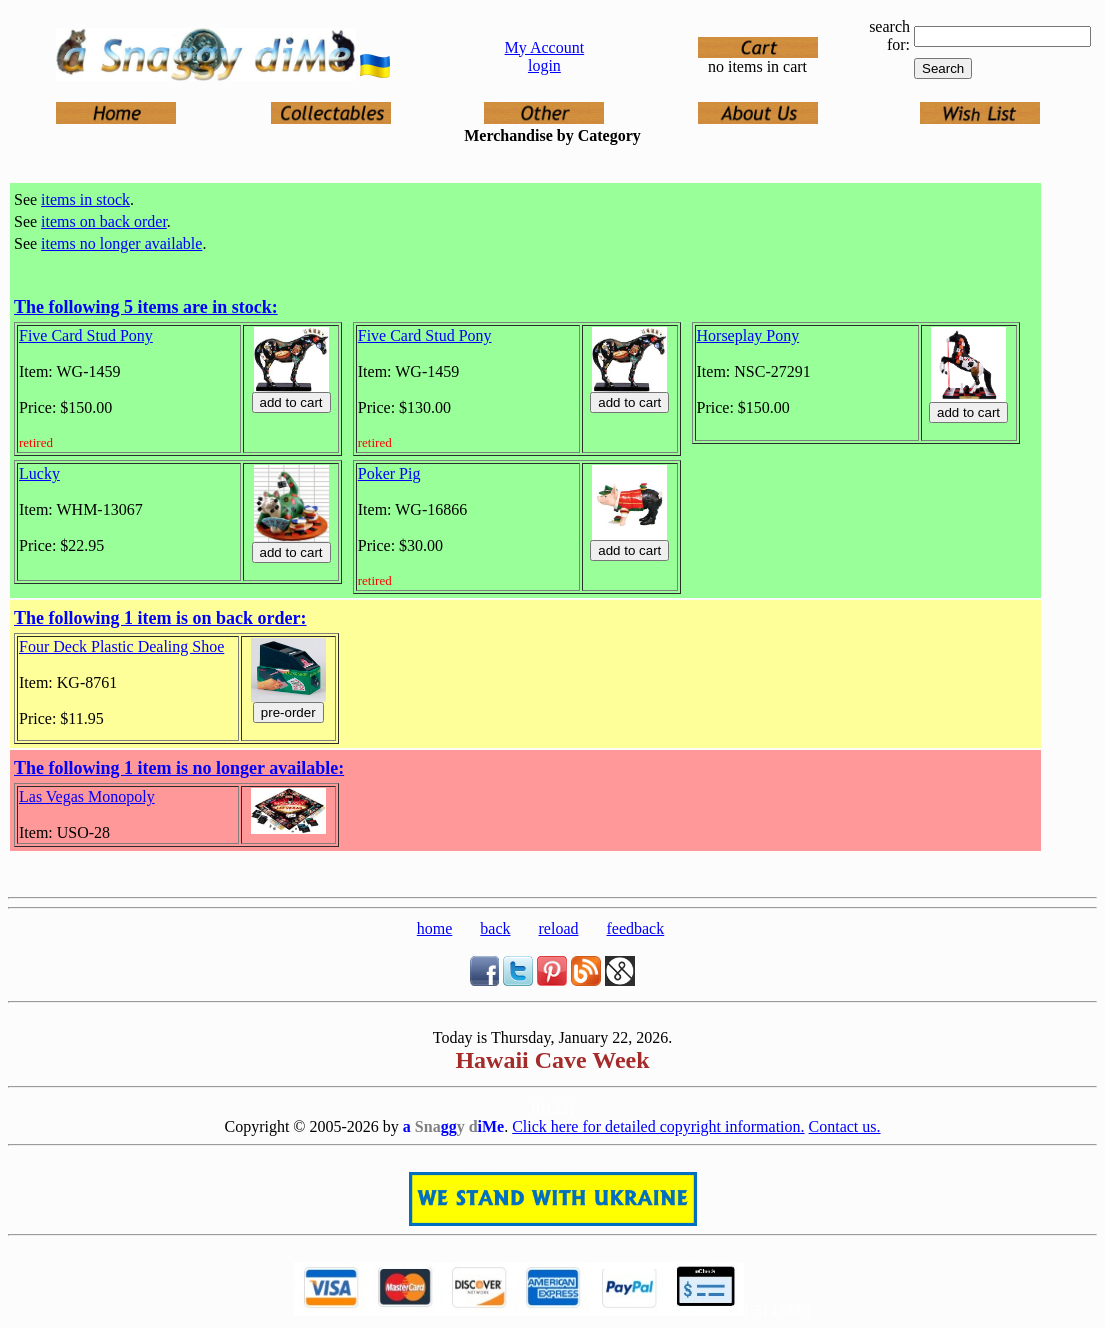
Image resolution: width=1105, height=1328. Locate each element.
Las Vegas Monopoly (87, 796)
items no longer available (121, 243)
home (435, 928)
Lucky (39, 473)
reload (559, 928)
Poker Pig (389, 473)
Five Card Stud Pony (86, 335)
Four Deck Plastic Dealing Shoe (121, 646)
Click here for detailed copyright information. (658, 1126)
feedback (635, 928)
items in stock (85, 199)
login (544, 65)
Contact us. (845, 1126)
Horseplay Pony (748, 335)
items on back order (104, 221)
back (495, 928)
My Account (545, 47)
